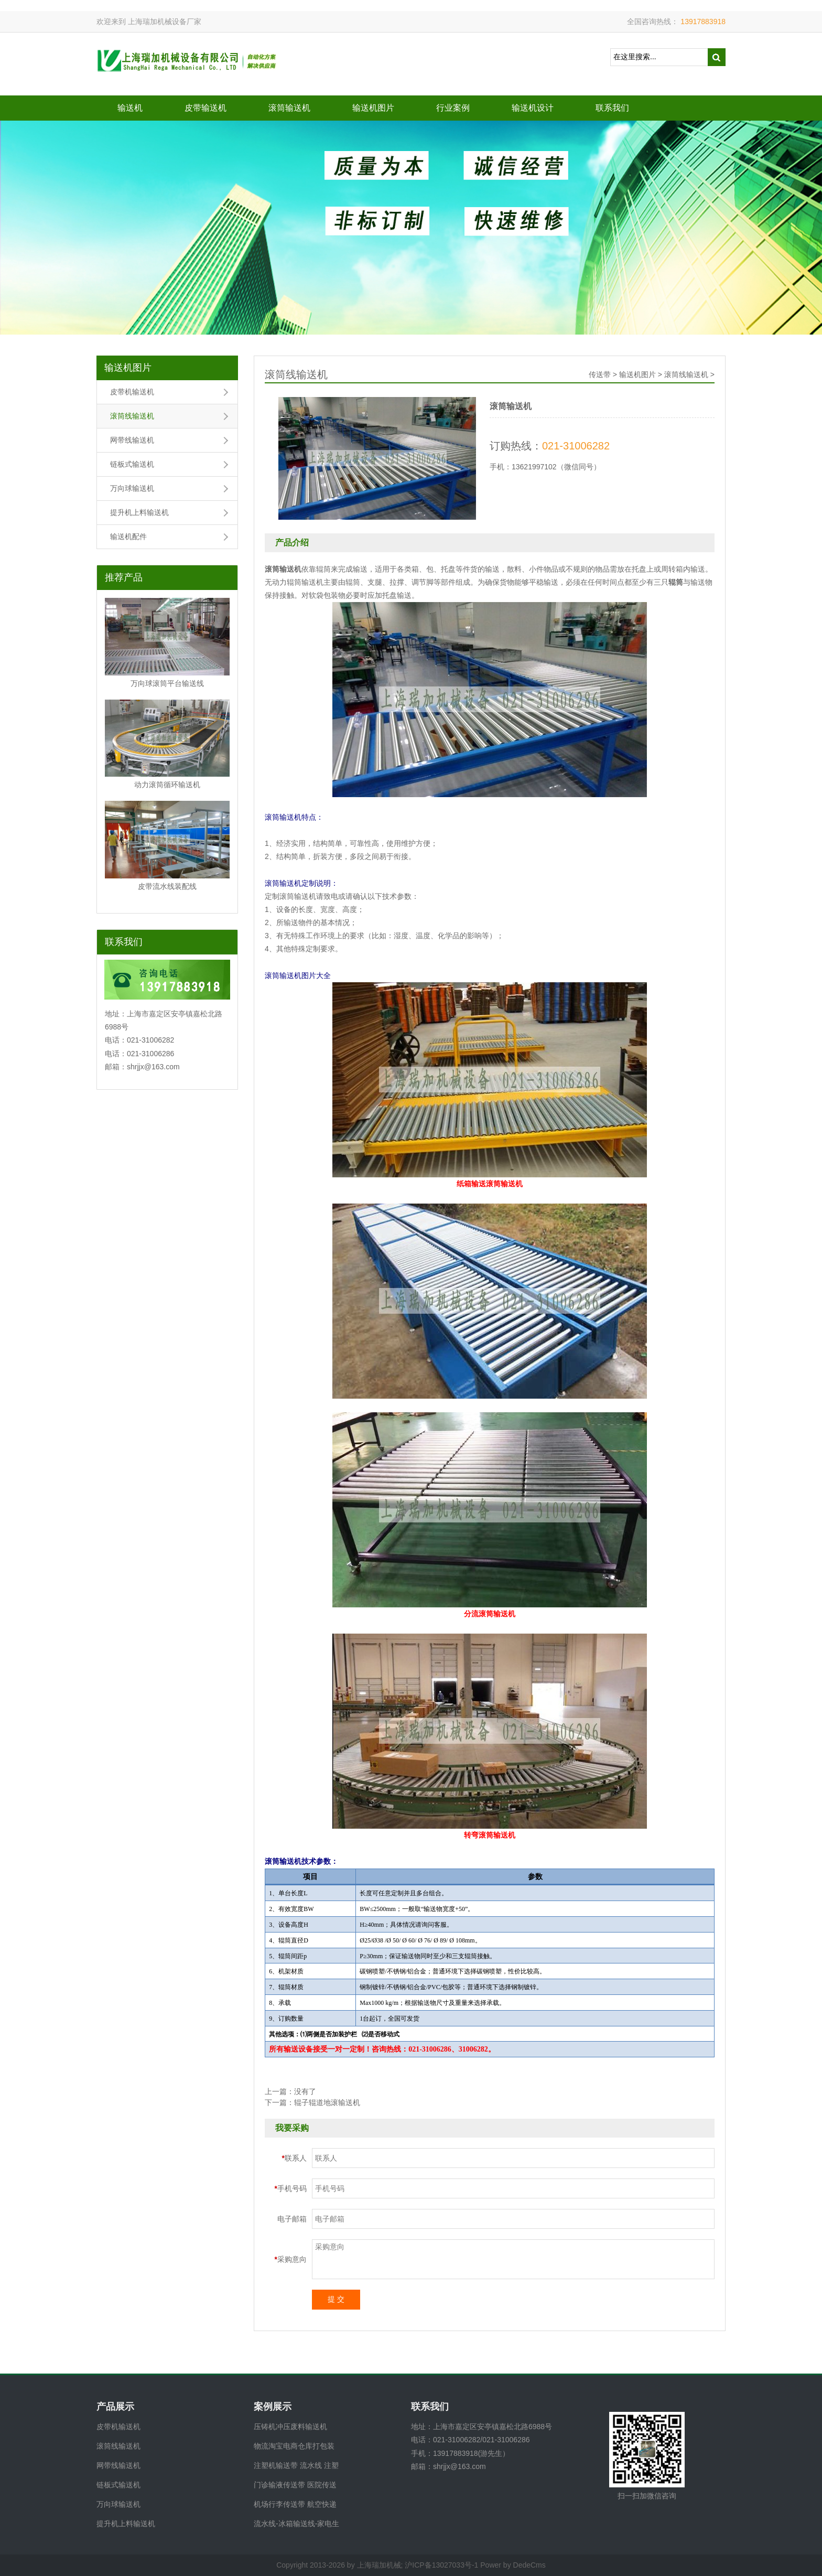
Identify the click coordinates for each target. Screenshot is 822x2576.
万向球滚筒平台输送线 (167, 683)
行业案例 (453, 107)
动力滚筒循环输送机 (167, 784)
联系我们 (612, 107)
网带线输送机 (132, 440)
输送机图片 (373, 107)
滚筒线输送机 (132, 416)
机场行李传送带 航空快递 (295, 2504)
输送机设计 (533, 107)
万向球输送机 (132, 488)
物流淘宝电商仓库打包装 (294, 2446)
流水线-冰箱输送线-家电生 (296, 2523)
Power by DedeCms (513, 2565)
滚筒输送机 (289, 107)
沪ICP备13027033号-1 (441, 2565)
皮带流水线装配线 (167, 886)
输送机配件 (128, 536)
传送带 (600, 374)
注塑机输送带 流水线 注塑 (296, 2465)
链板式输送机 (132, 464)
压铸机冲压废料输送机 (290, 2426)
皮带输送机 (205, 107)
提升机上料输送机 (139, 512)
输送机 (130, 107)
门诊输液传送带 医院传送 (295, 2485)
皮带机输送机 (132, 392)
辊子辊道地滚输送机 (327, 2102)
